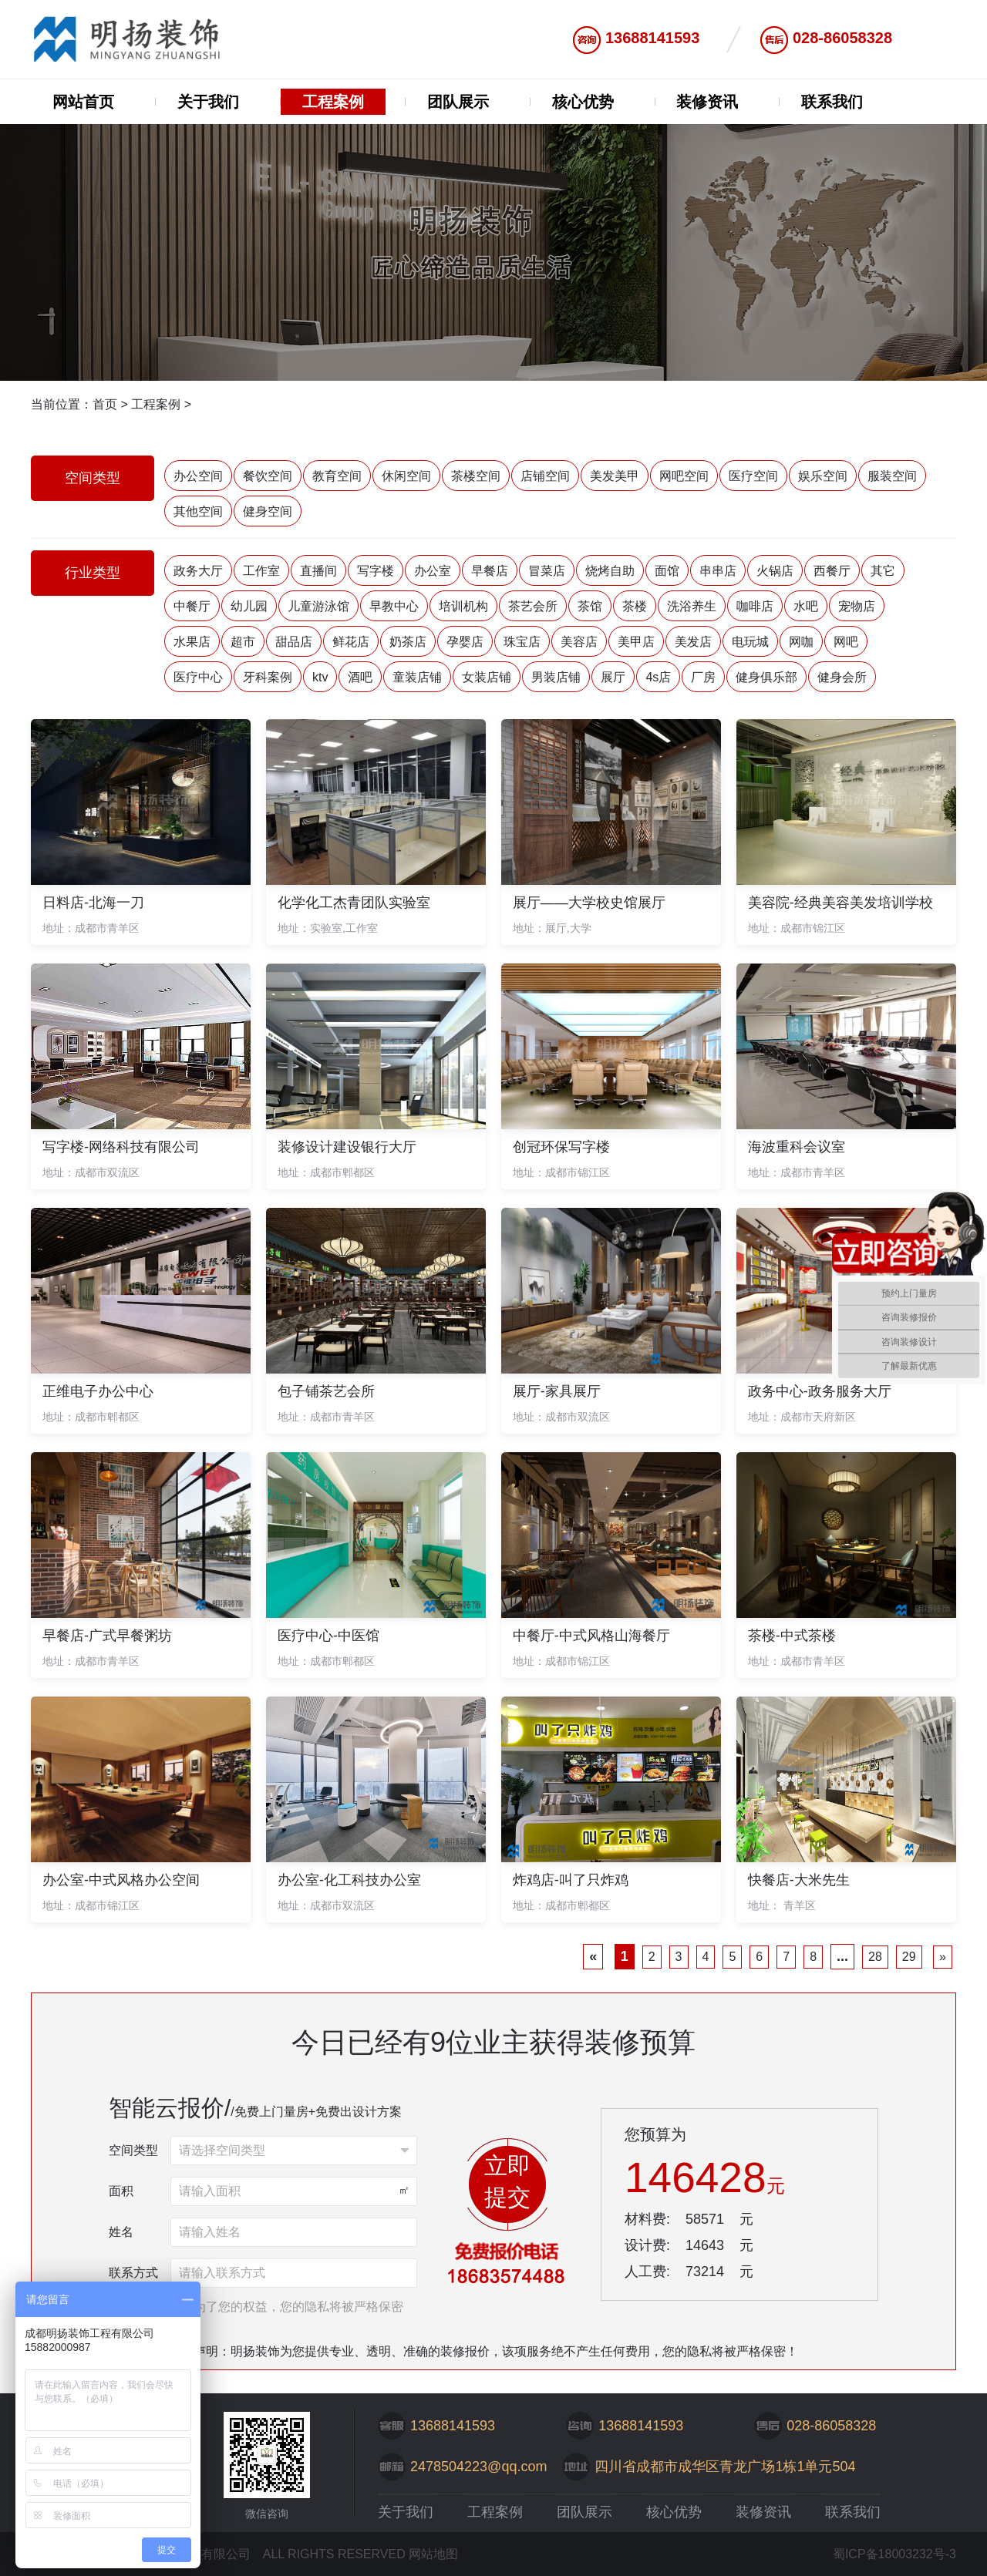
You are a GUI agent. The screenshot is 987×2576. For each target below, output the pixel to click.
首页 (105, 404)
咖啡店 (754, 606)
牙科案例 (267, 677)
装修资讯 (707, 101)
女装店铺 (486, 677)
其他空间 (198, 511)
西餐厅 (832, 570)
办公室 (432, 570)
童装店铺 (417, 677)
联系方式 (133, 2272)
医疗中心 (198, 677)
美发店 (693, 641)
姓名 (121, 2231)
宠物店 (856, 606)
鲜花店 (350, 641)
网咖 (801, 641)
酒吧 (360, 677)
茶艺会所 (533, 606)
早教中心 (394, 606)
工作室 (261, 570)
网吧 (846, 641)
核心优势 (583, 101)
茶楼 (634, 606)
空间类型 (133, 2150)
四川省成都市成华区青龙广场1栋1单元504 (725, 2466)
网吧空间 (684, 476)
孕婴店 (464, 641)
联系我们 (832, 101)
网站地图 (433, 2554)
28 (875, 1956)
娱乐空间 (822, 476)
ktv (320, 677)
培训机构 (463, 606)
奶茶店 (407, 641)
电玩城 (750, 641)
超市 (243, 641)
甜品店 (293, 641)
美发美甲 (614, 476)
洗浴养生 (691, 606)
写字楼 (375, 570)
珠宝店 (522, 641)
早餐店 (489, 570)
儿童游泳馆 (318, 606)
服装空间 (892, 476)
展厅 (613, 677)
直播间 (318, 570)
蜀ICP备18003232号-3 (894, 2554)
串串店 (717, 570)
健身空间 (267, 511)
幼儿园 (249, 606)
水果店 (192, 641)
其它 (883, 570)
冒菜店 (546, 570)
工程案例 (333, 101)
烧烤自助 (610, 570)
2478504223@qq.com (478, 2466)
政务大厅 (198, 570)
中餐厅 (192, 606)
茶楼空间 (475, 476)
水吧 (805, 606)
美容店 (579, 641)
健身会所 (842, 677)
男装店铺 (556, 677)
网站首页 (83, 101)
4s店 (658, 677)
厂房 (703, 677)
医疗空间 (753, 476)
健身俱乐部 (766, 677)
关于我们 (208, 101)
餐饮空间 (267, 476)
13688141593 (652, 37)
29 (909, 1956)
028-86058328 (842, 37)
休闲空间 (406, 476)
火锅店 (774, 570)
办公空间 (198, 476)
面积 (121, 2191)
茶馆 (590, 606)
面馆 (667, 570)
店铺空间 (545, 476)
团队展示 (458, 101)
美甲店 (636, 641)
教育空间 (337, 476)
